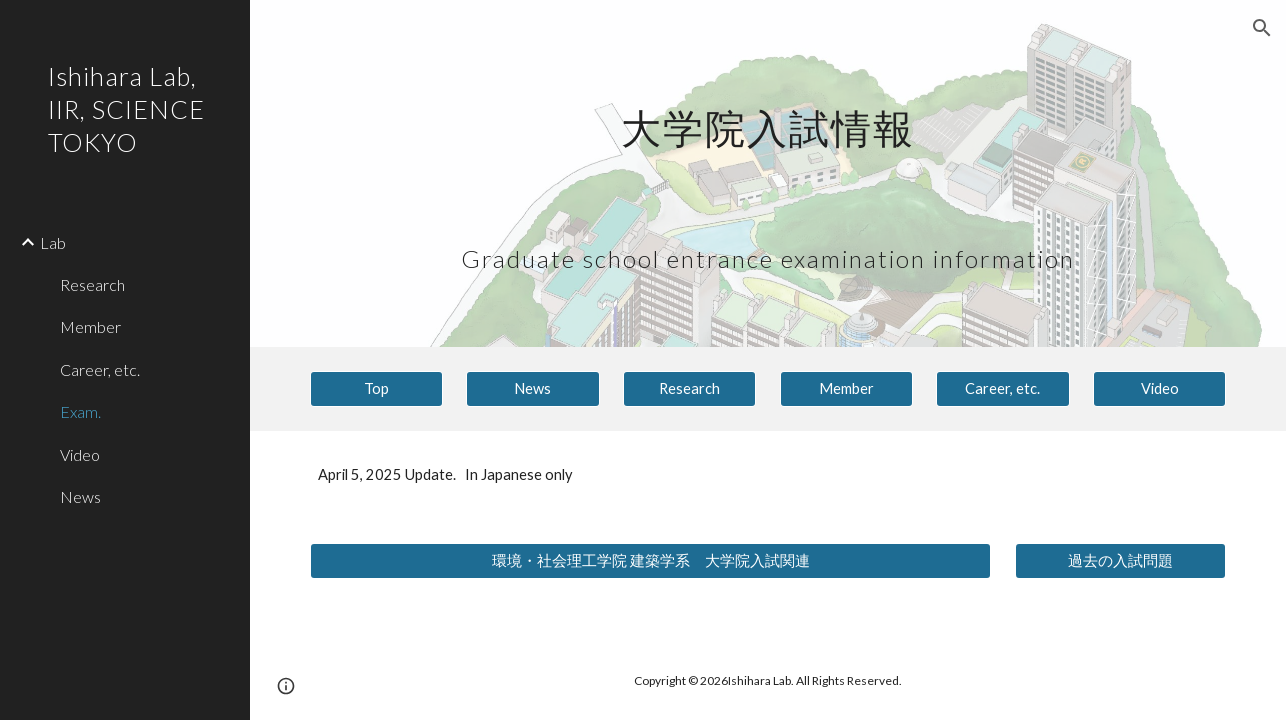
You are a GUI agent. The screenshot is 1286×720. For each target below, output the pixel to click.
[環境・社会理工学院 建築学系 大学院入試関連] (651, 561)
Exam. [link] (80, 411)
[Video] (1159, 389)
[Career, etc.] (1002, 389)
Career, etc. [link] (100, 369)
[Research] (689, 389)
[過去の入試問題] (1121, 561)
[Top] (376, 389)
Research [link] (92, 284)
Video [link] (80, 454)
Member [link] (90, 326)
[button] (1262, 28)
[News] (532, 389)
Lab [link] (53, 242)
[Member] (846, 389)
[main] (768, 173)
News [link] (80, 496)
